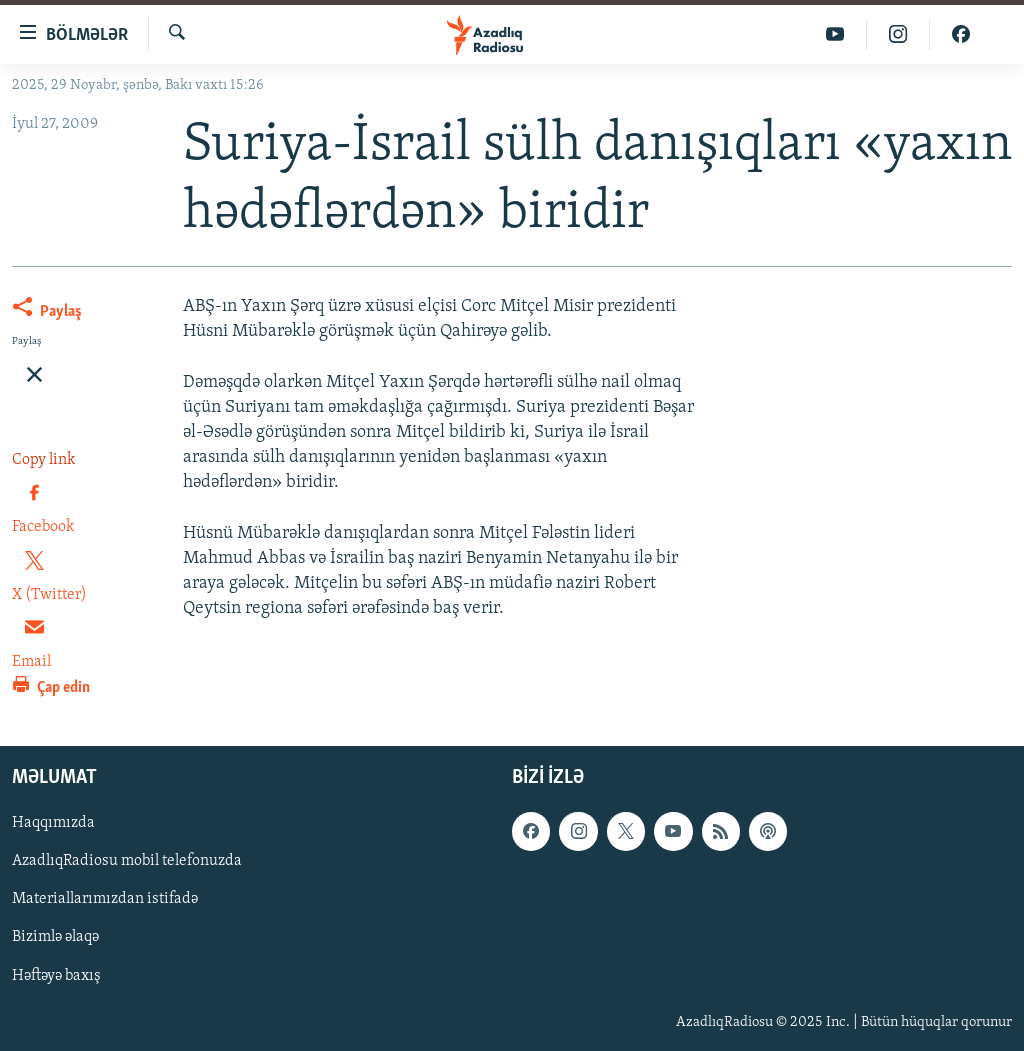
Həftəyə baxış (56, 975)
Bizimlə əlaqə (55, 937)
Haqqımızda (53, 823)
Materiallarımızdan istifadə (105, 899)
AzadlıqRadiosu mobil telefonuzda (127, 861)
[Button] (47, 314)
